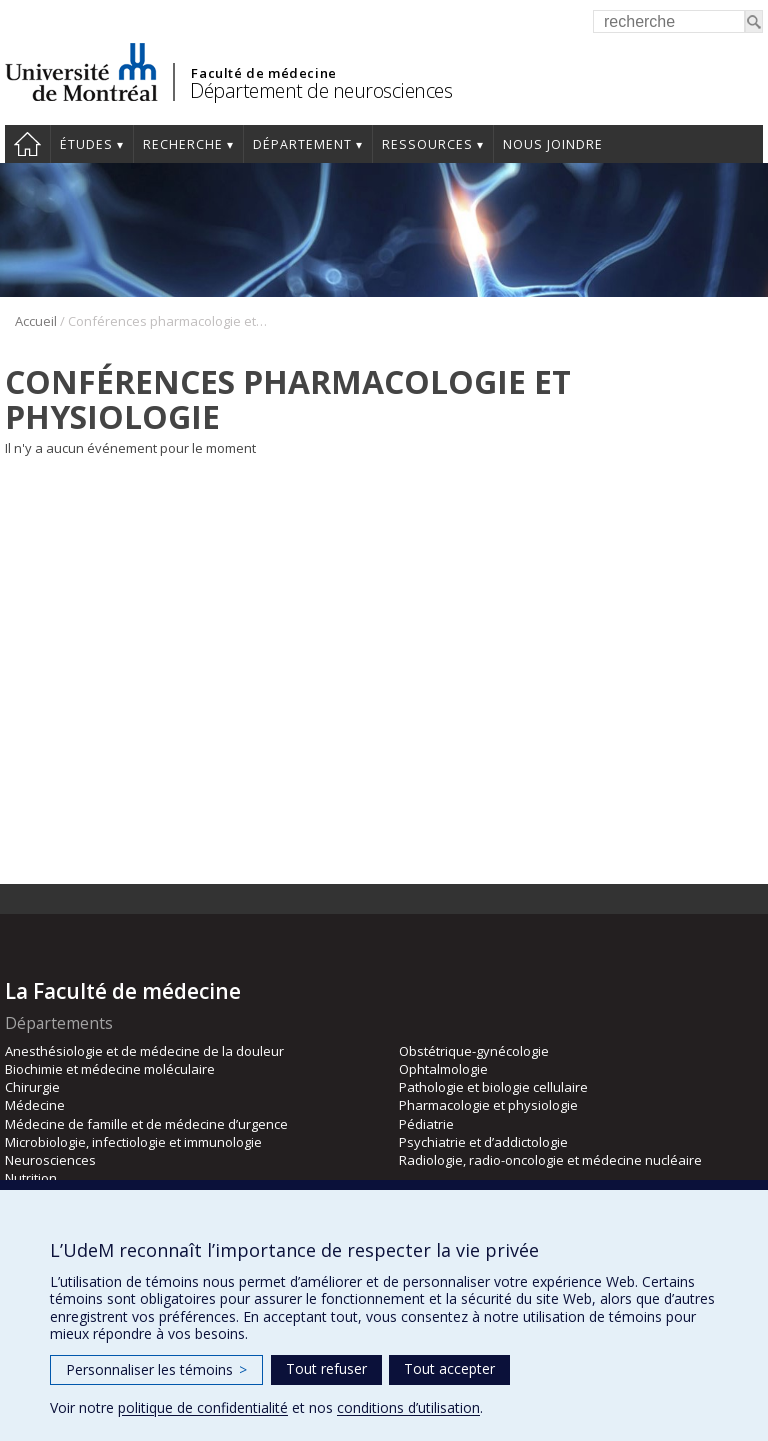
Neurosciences (50, 1160)
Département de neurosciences (321, 90)
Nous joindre (553, 144)
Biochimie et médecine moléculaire (110, 1069)
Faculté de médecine (263, 73)
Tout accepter (449, 1368)
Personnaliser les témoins (156, 1369)
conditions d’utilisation (408, 1407)
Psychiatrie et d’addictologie (483, 1142)
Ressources (427, 144)
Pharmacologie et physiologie (488, 1105)
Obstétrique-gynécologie (474, 1051)
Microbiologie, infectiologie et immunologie (133, 1142)
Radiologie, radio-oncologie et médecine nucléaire (550, 1160)
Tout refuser (326, 1368)
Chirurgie (32, 1087)
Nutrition (31, 1178)
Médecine (35, 1105)
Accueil (27, 144)
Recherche (183, 144)
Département (302, 144)
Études (86, 144)
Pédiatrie (426, 1124)
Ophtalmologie (443, 1069)
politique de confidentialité (203, 1407)
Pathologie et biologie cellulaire (493, 1087)
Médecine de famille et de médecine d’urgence (146, 1124)
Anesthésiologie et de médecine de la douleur (144, 1051)
